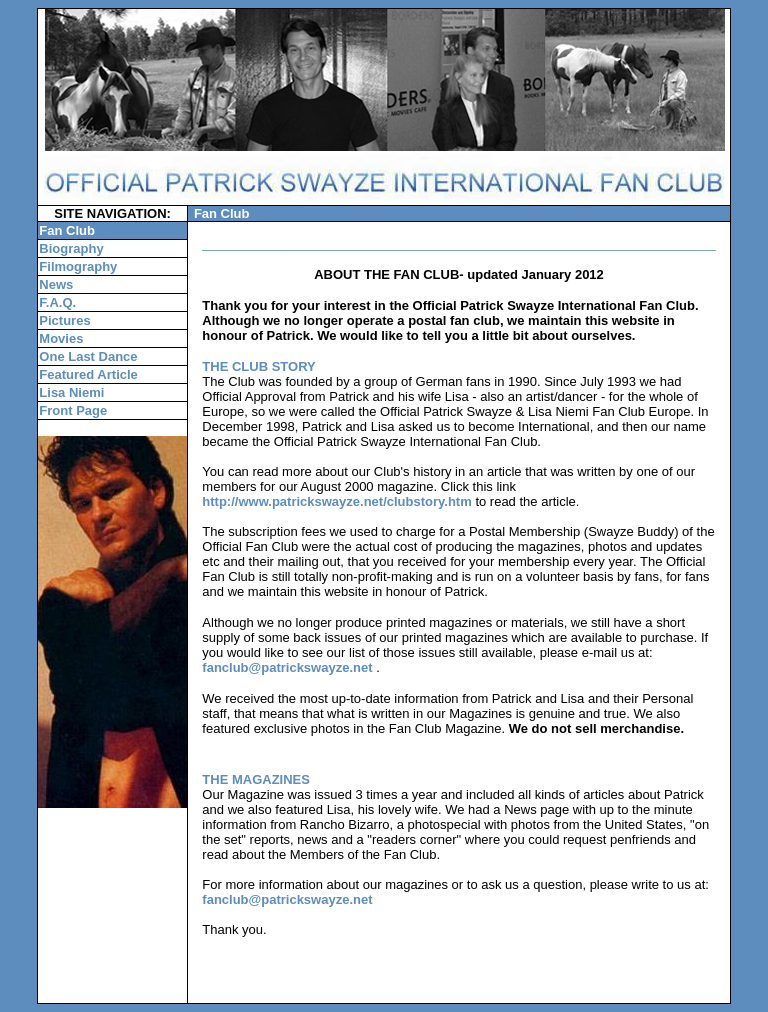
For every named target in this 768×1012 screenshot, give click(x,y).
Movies (61, 338)
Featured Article (88, 374)
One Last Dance (88, 356)
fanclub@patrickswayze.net (287, 667)
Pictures (64, 320)
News (56, 284)
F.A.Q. (57, 302)
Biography (71, 248)
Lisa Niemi (71, 392)
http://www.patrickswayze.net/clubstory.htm (336, 501)
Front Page (73, 410)
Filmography (78, 266)
